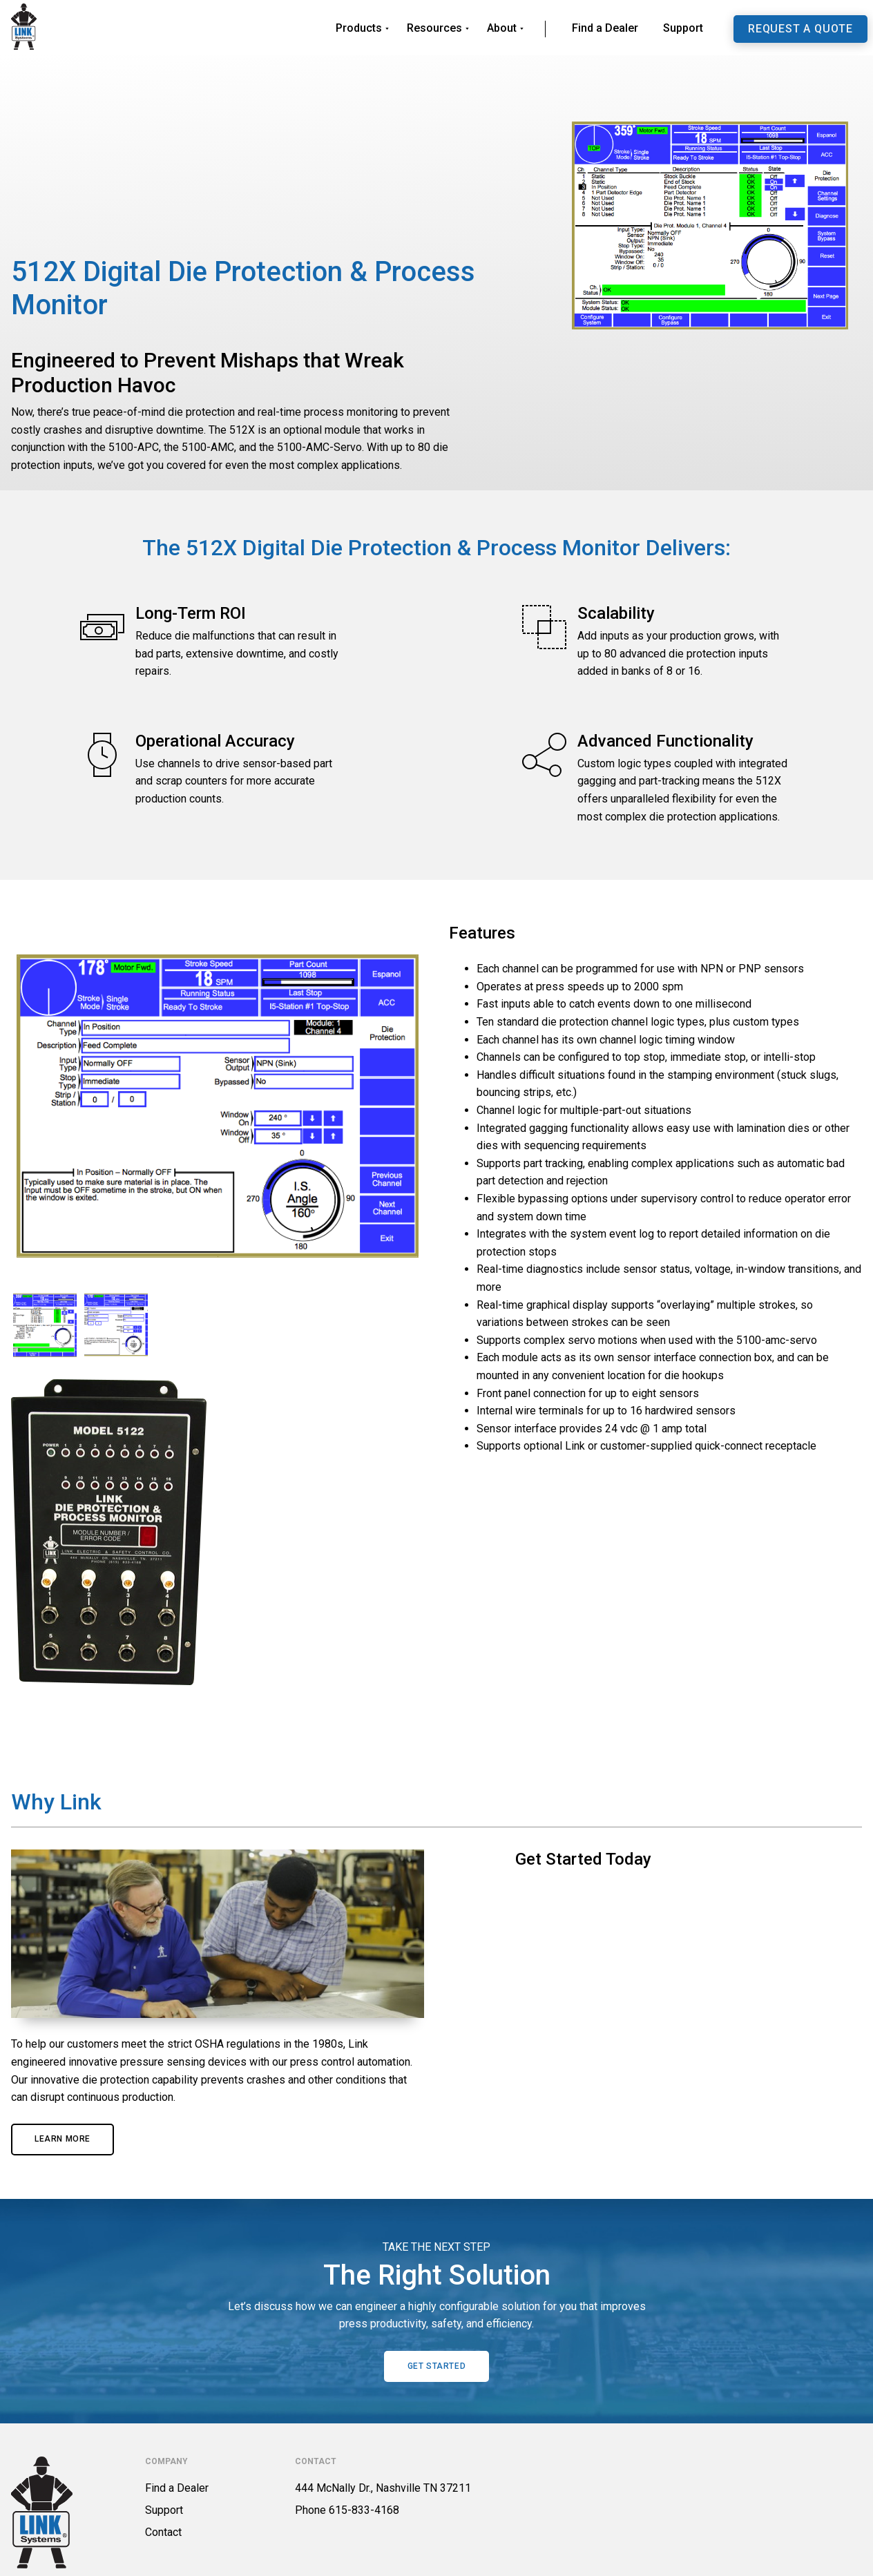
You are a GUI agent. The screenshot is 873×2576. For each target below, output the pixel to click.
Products (359, 28)
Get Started (436, 2366)
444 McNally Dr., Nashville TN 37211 (383, 2488)
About (502, 28)
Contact (163, 2532)
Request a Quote (800, 28)
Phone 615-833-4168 (347, 2510)
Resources (434, 28)
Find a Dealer (605, 28)
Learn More (62, 2139)
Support (683, 28)
